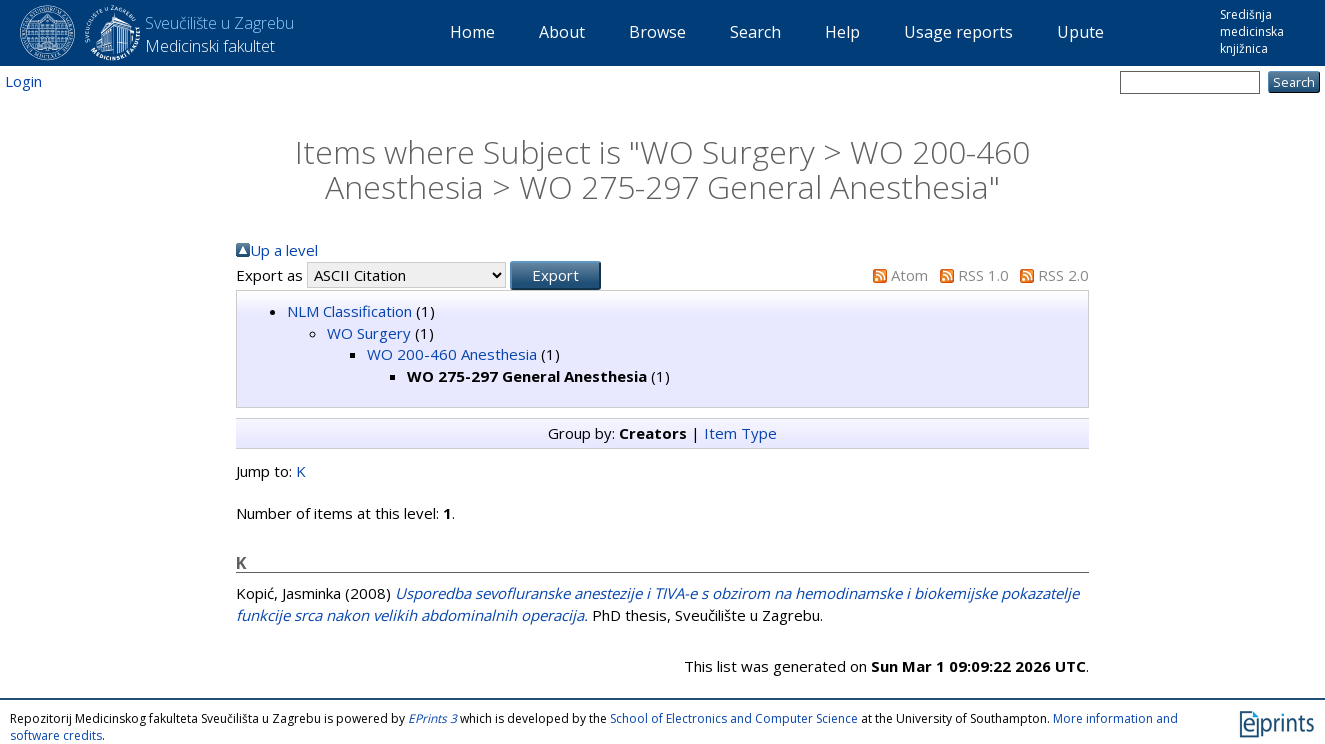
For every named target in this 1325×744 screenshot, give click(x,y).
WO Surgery (369, 333)
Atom (909, 275)
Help (842, 32)
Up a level (284, 250)
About (562, 32)
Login (23, 81)
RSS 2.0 (1063, 275)
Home (472, 32)
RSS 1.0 (983, 275)
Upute (1080, 32)
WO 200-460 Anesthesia (452, 354)
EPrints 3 (432, 718)
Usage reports (958, 32)
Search (755, 32)
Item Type (740, 433)
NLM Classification (349, 311)
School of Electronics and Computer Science (734, 718)
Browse (657, 32)
